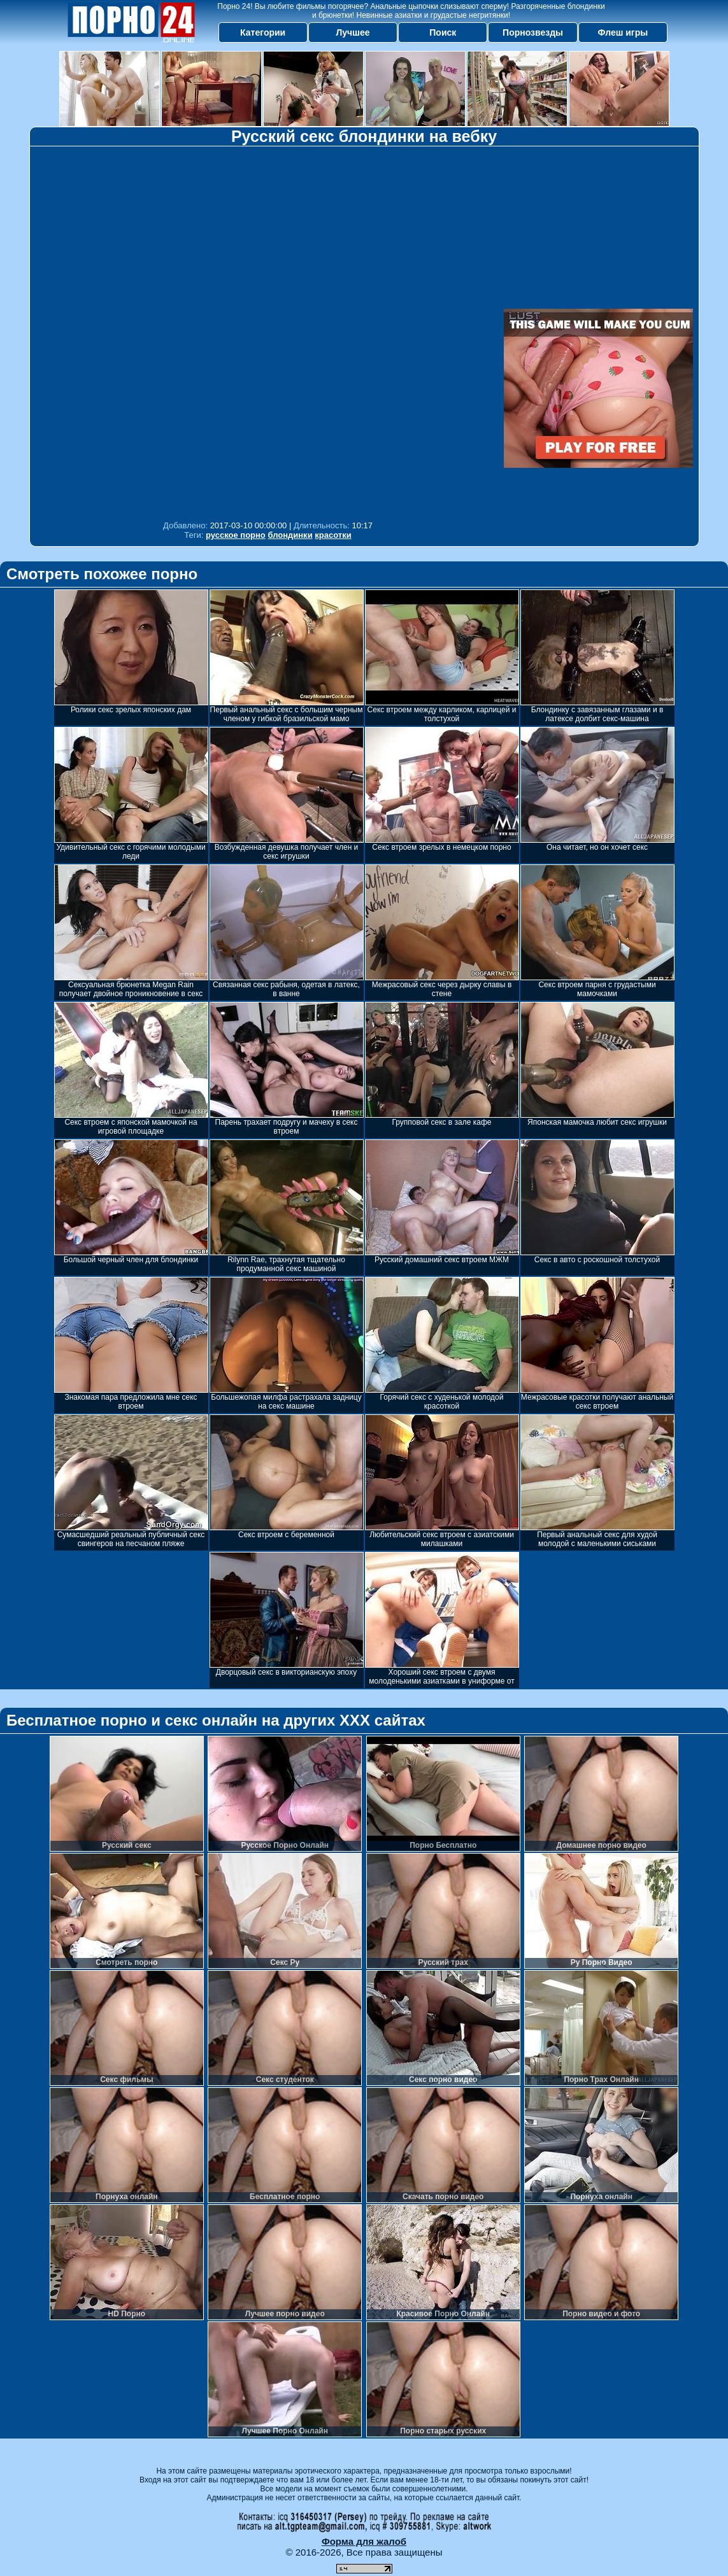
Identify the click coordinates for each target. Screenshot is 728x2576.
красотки (333, 535)
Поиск (442, 32)
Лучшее (352, 32)
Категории (262, 32)
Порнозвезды (533, 32)
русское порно (236, 535)
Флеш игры (623, 32)
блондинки (290, 535)
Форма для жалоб (364, 2541)
